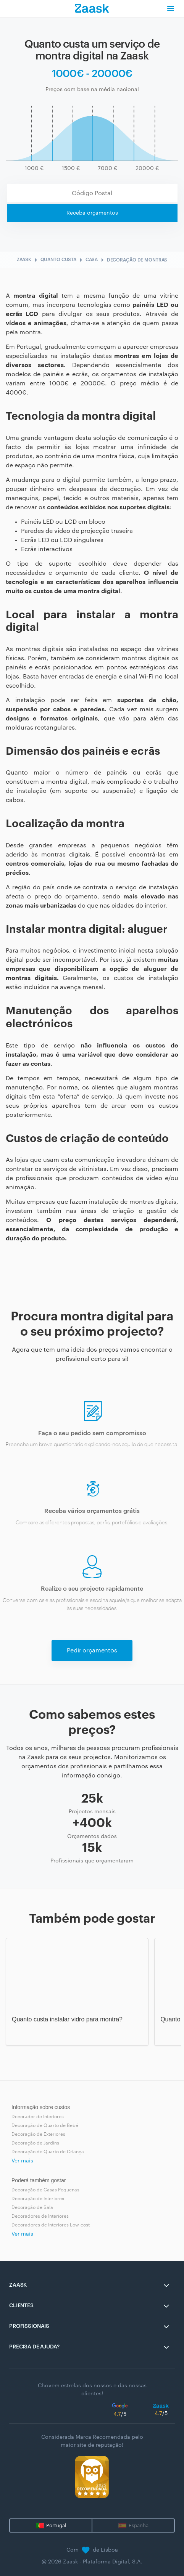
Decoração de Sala (32, 2207)
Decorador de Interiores (37, 2116)
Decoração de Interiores (37, 2198)
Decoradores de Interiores (40, 2216)
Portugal (56, 2525)
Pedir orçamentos (92, 1650)
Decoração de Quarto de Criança (47, 2151)
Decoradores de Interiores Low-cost (50, 2225)
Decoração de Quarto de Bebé (44, 2125)
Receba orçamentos (92, 213)
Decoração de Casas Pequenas (45, 2190)
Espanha (138, 2525)
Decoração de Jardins (35, 2143)
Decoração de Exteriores (38, 2134)
